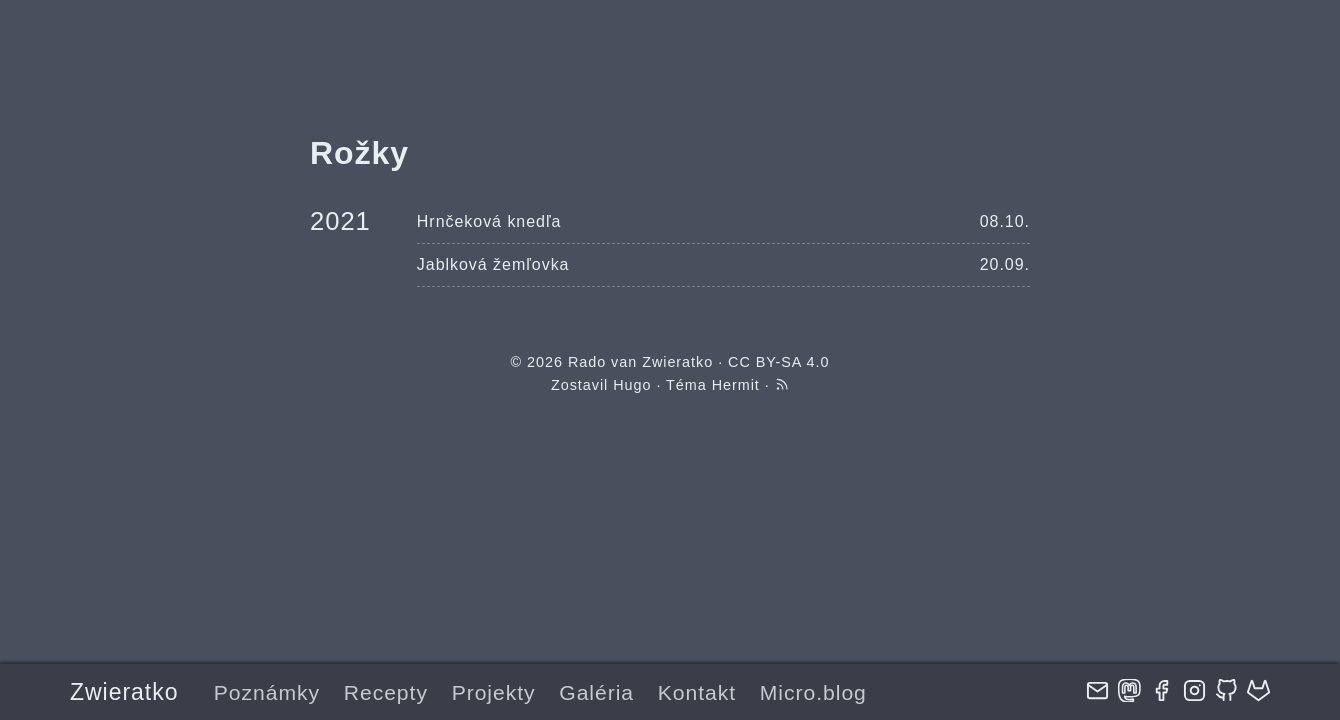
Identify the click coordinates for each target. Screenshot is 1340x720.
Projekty (494, 692)
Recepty (386, 692)
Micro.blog (813, 692)
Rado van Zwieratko (640, 362)
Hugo (632, 385)
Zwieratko (124, 692)
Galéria (596, 692)
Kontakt (697, 692)
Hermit (736, 385)
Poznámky (267, 692)
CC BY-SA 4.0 (778, 362)
